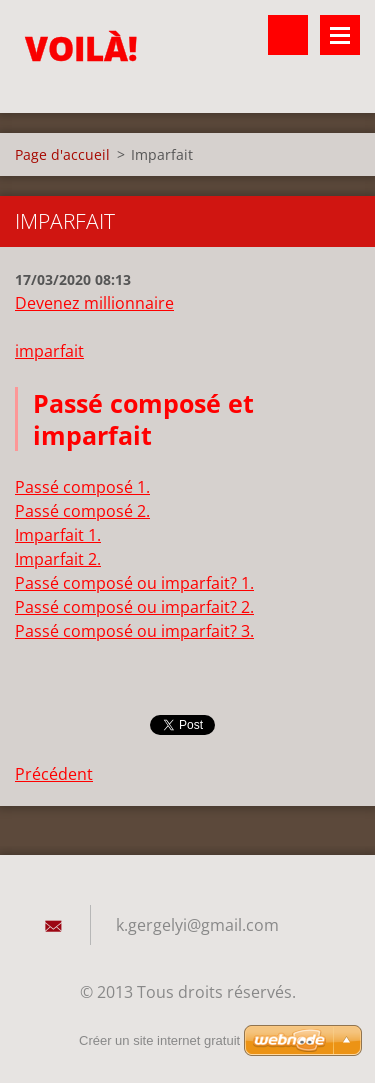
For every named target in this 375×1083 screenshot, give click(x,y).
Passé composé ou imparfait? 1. (134, 583)
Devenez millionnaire (94, 303)
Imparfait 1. (58, 535)
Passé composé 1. (82, 487)
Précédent (54, 774)
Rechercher (288, 35)
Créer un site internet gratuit (159, 1040)
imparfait (49, 351)
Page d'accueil (62, 154)
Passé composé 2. (82, 511)
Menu (340, 35)
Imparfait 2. (58, 559)
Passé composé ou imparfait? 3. (134, 631)
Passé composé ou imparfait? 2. (134, 607)
